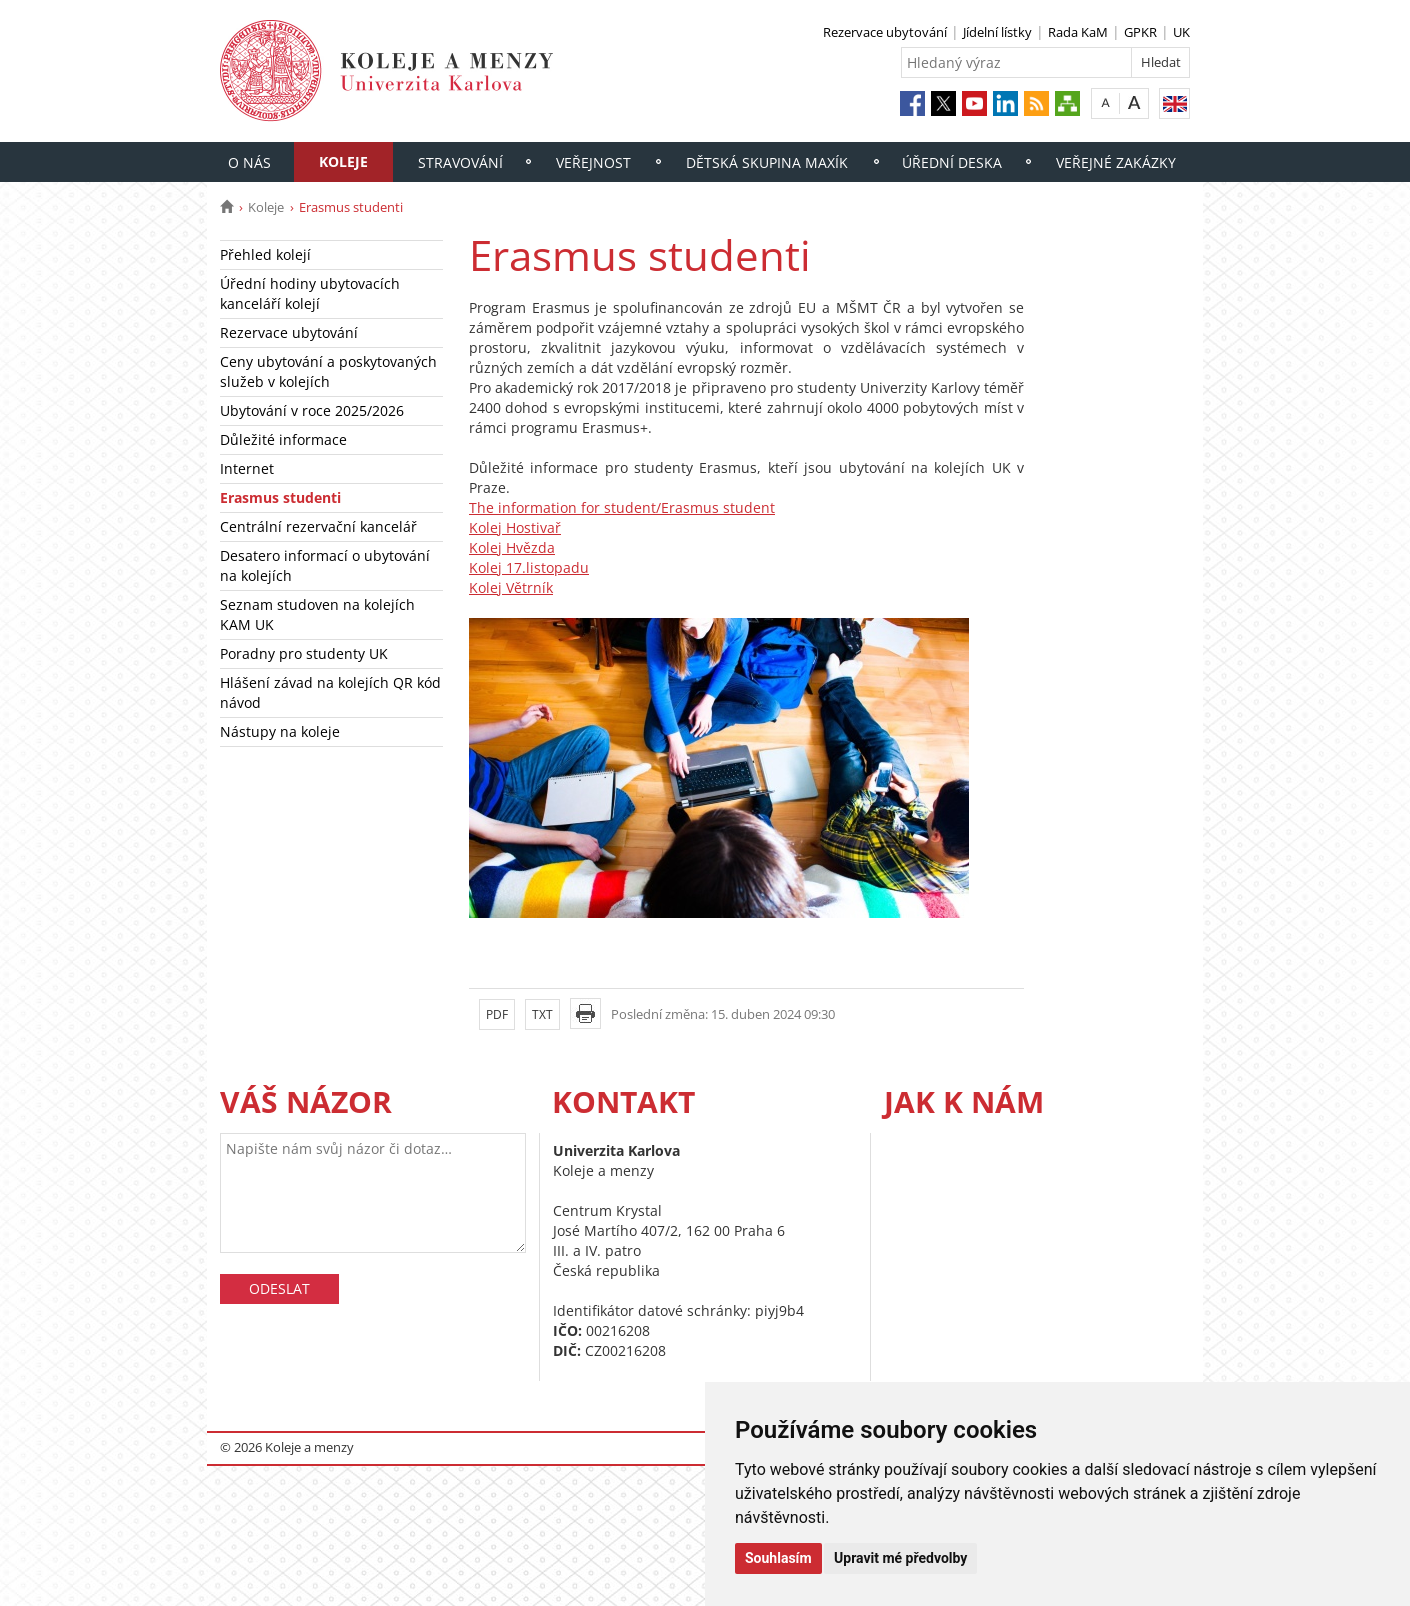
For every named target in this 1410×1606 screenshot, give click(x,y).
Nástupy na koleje (280, 731)
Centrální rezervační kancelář (318, 526)
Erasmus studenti (280, 497)
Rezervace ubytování (885, 32)
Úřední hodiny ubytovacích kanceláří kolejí (310, 293)
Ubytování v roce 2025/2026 (312, 410)
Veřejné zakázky (1116, 162)
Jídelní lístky (997, 32)
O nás (249, 162)
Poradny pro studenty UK (304, 653)
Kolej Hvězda (512, 547)
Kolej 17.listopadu (529, 567)
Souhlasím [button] (778, 1558)
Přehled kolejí (265, 254)
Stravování (460, 162)
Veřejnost (593, 162)
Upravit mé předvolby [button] (900, 1558)
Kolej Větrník (511, 587)
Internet (247, 468)
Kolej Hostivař (515, 527)
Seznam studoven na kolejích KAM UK (317, 614)
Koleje (343, 161)
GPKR (1140, 32)
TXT (542, 1014)
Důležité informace (283, 439)
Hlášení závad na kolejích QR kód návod (330, 692)
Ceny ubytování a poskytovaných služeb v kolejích (328, 371)
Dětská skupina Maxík (767, 162)
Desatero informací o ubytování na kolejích (325, 565)
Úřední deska (952, 162)
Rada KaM (1078, 32)
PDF (497, 1014)
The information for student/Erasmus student (622, 507)
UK (1181, 32)
